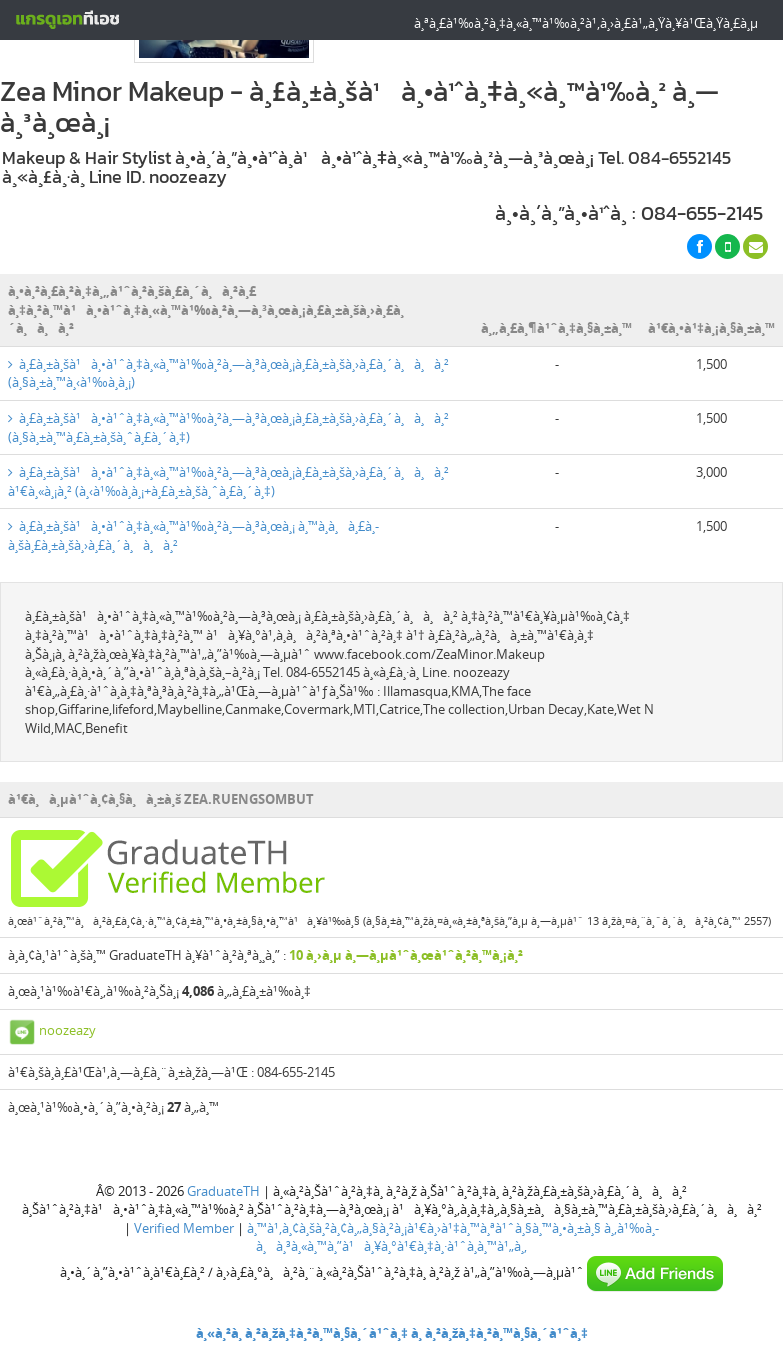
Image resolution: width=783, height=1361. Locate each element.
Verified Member (184, 1228)
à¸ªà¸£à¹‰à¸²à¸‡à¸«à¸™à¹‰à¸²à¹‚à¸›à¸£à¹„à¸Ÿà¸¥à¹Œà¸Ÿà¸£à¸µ (586, 23)
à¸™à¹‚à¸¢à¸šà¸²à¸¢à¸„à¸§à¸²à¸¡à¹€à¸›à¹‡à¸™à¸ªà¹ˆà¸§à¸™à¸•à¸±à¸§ (424, 1228)
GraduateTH (223, 1191)
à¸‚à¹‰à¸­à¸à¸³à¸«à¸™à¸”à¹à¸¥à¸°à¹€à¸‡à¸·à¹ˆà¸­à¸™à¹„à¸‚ (457, 1237)
